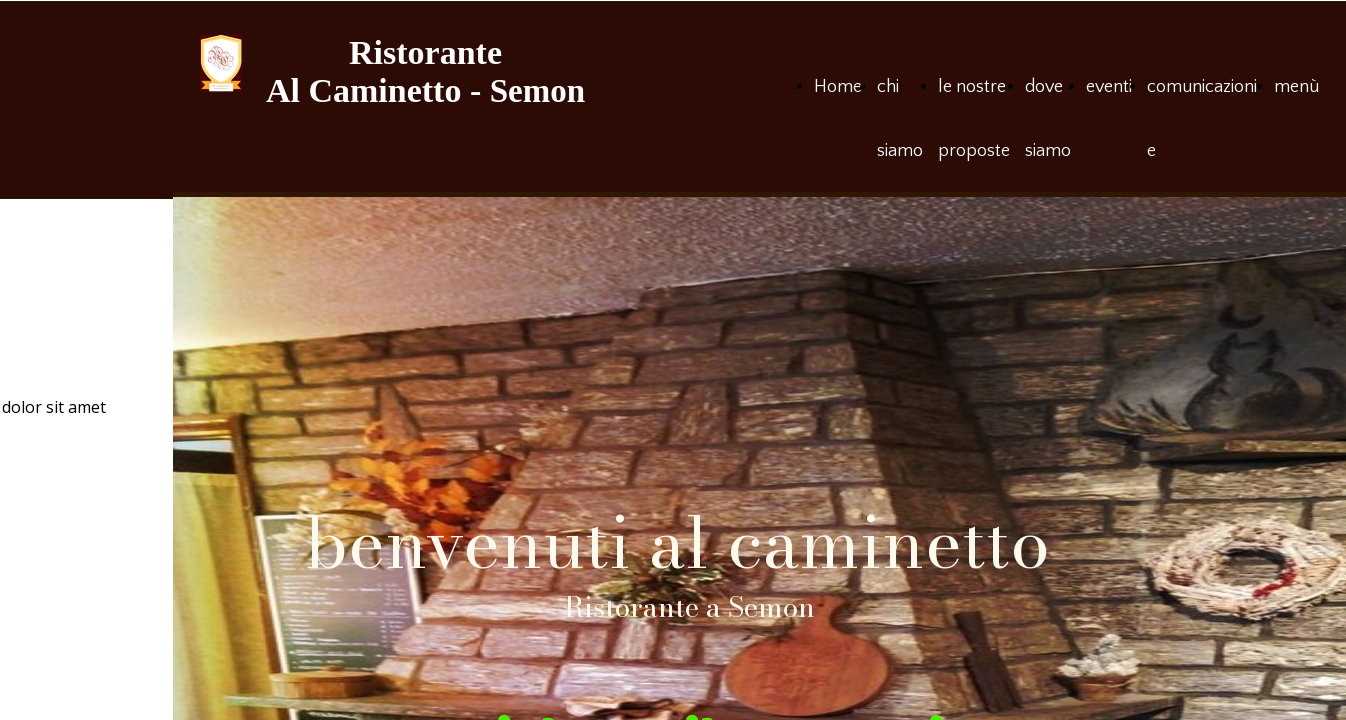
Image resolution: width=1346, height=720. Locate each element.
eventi (1109, 87)
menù (1296, 87)
